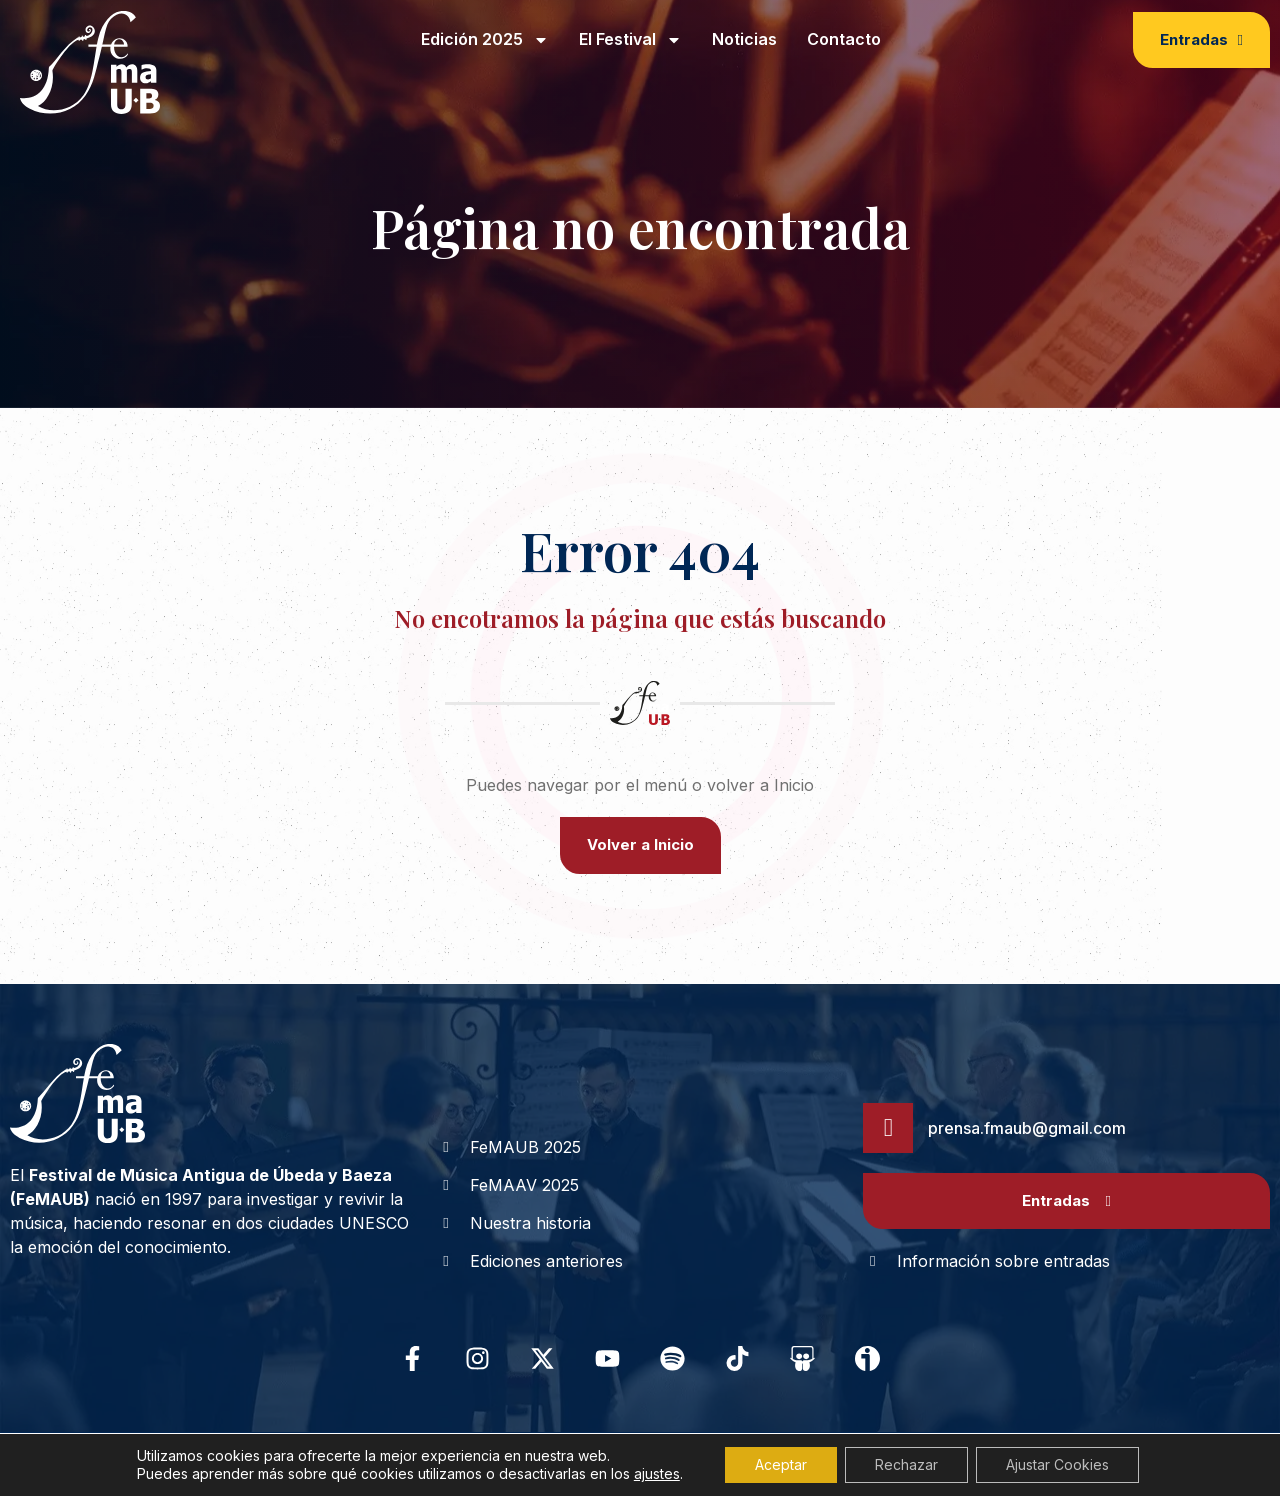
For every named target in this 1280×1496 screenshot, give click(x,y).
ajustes (657, 1473)
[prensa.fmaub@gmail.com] (888, 1128)
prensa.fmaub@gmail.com (1027, 1128)
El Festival (630, 40)
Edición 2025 (485, 40)
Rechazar (906, 1464)
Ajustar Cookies (1057, 1464)
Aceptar (781, 1464)
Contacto (844, 39)
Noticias (744, 39)
